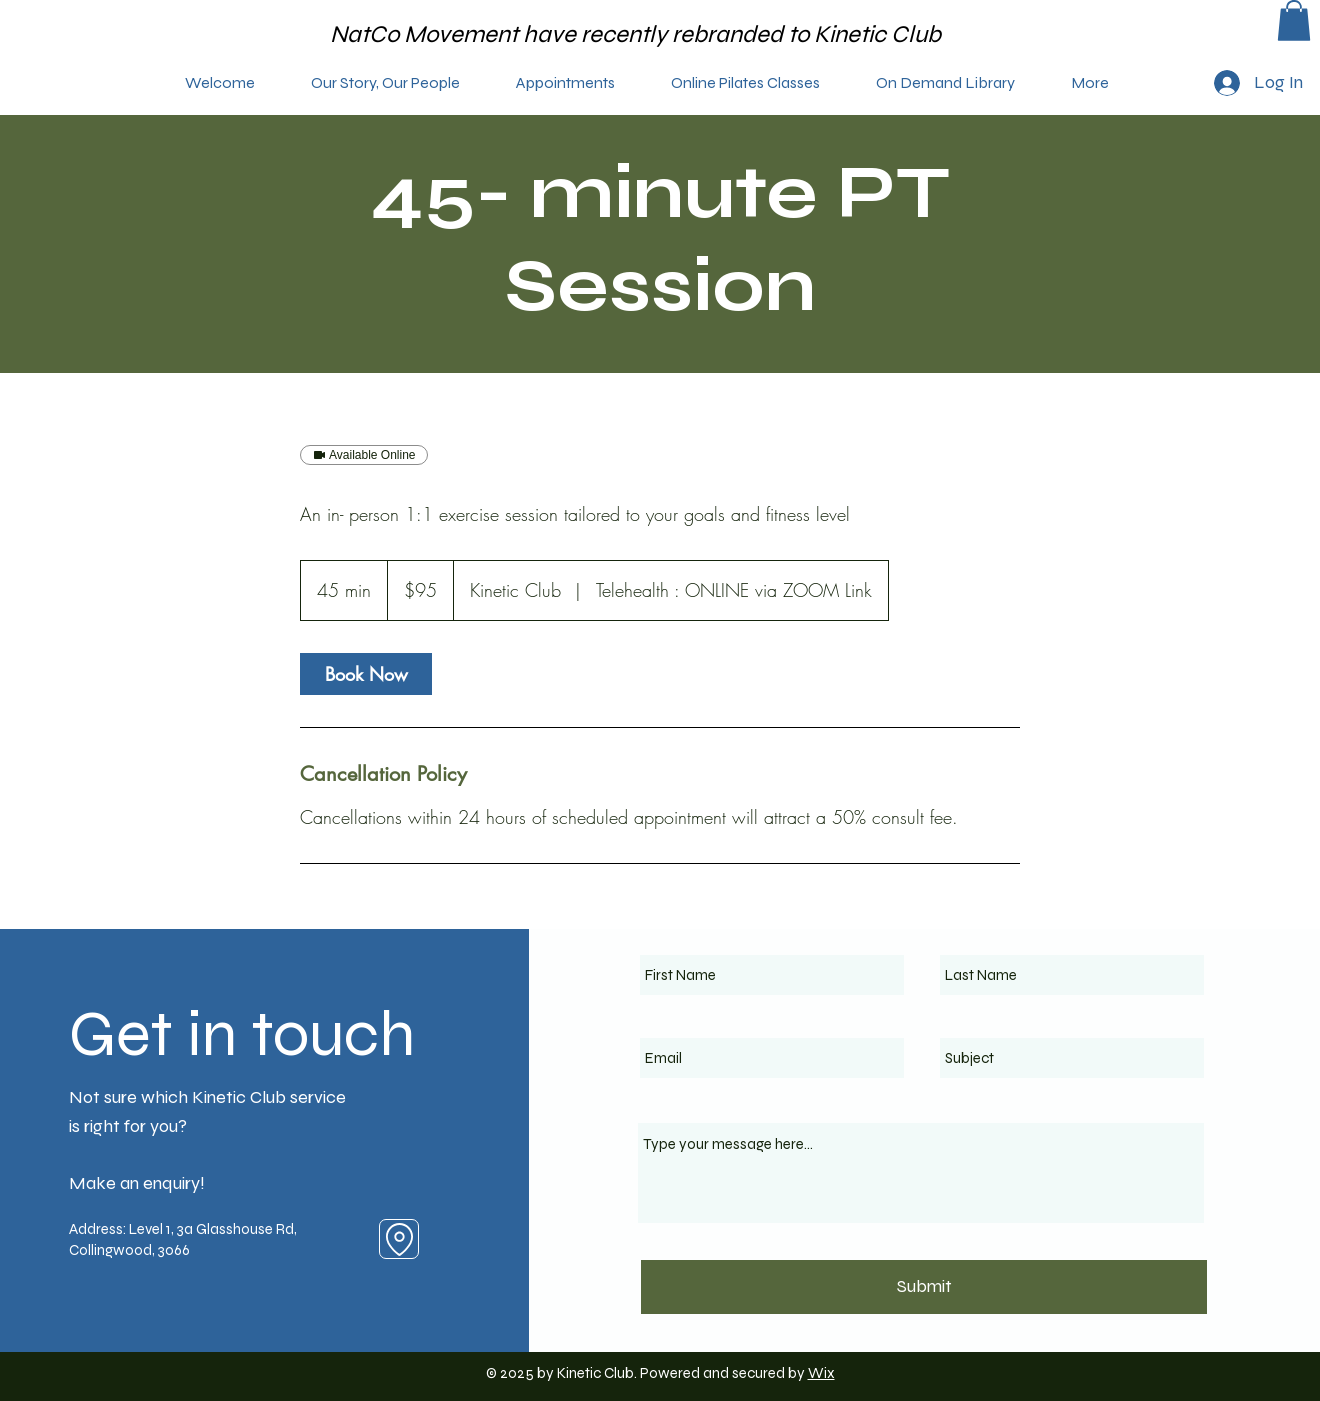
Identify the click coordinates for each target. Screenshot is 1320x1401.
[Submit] (924, 1287)
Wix (821, 1373)
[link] (366, 674)
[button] (1294, 20)
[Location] (399, 1239)
